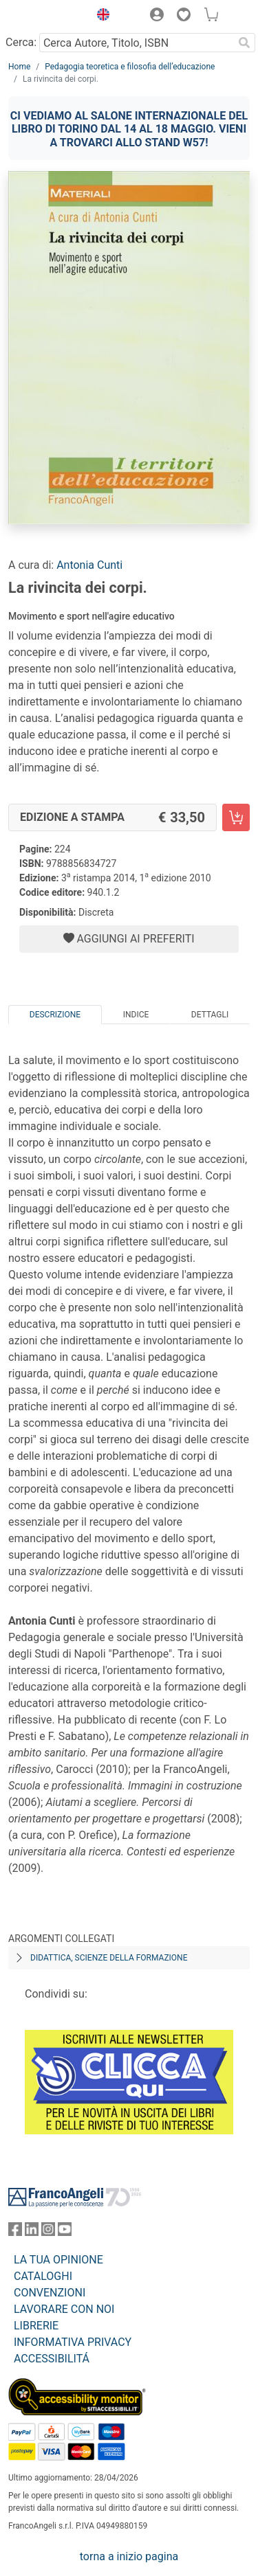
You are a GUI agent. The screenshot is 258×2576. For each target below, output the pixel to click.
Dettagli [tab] (209, 1014)
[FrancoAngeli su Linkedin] (32, 2232)
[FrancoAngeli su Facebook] (15, 2232)
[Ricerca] (244, 42)
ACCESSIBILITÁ (51, 2358)
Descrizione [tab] (55, 1014)
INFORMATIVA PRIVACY (72, 2342)
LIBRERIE (36, 2325)
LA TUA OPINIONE (58, 2259)
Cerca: (21, 42)
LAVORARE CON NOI (64, 2309)
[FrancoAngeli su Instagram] (48, 2232)
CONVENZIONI (49, 2292)
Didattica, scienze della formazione (109, 1958)
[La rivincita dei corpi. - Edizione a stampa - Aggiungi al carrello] (236, 817)
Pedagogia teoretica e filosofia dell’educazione (130, 66)
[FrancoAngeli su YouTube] (65, 2232)
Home (19, 66)
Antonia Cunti (89, 565)
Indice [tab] (136, 1014)
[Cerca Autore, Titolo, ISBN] (136, 42)
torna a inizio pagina (129, 2556)
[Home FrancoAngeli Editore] (45, 16)
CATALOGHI (43, 2276)
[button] (99, 16)
